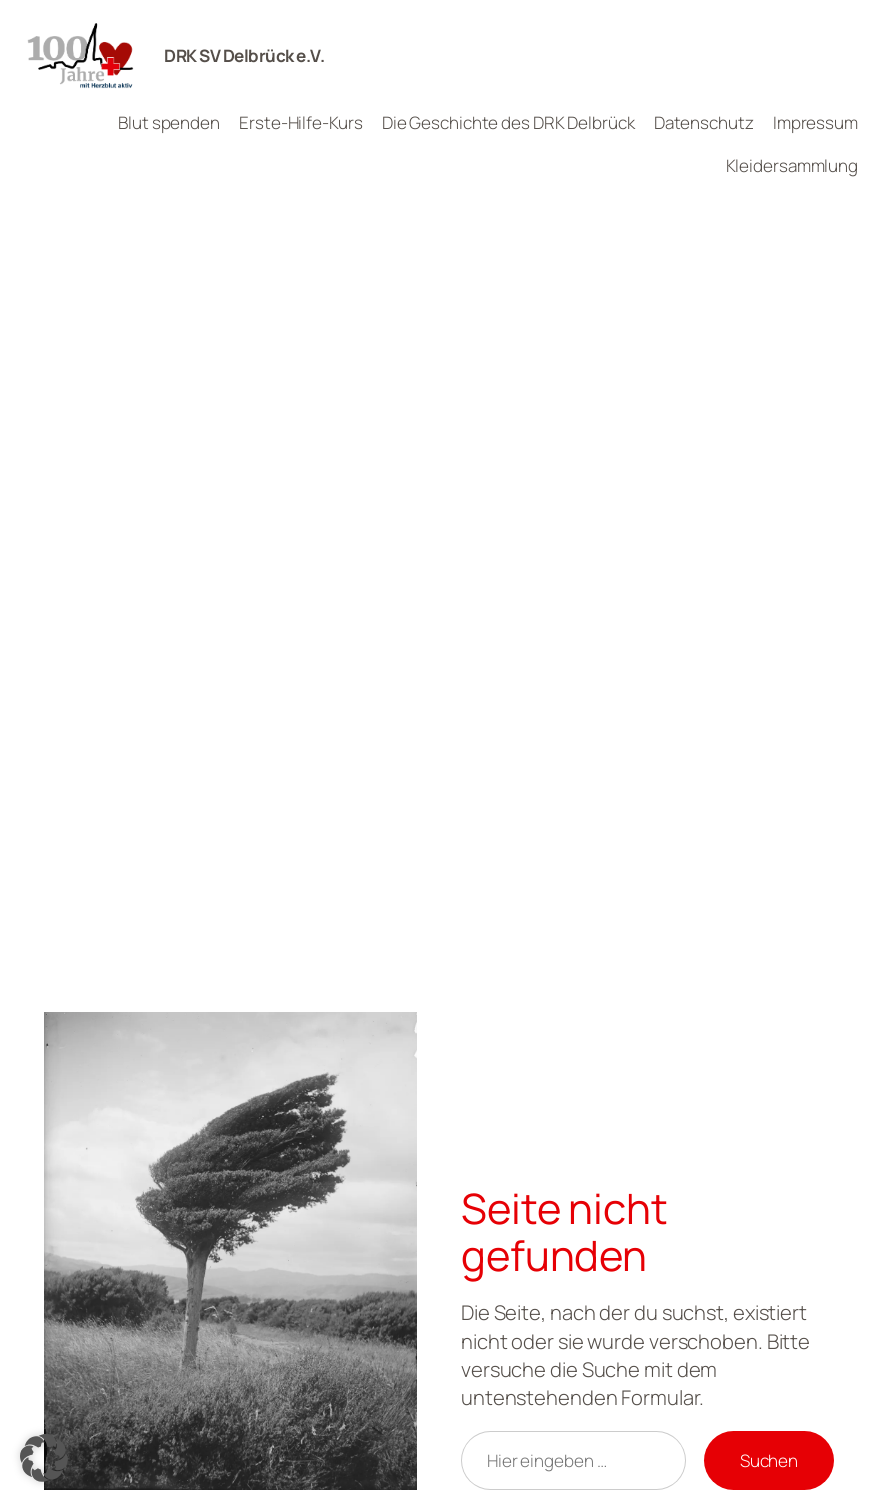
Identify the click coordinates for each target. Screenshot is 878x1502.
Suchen (769, 1460)
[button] (44, 1458)
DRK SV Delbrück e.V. (244, 55)
